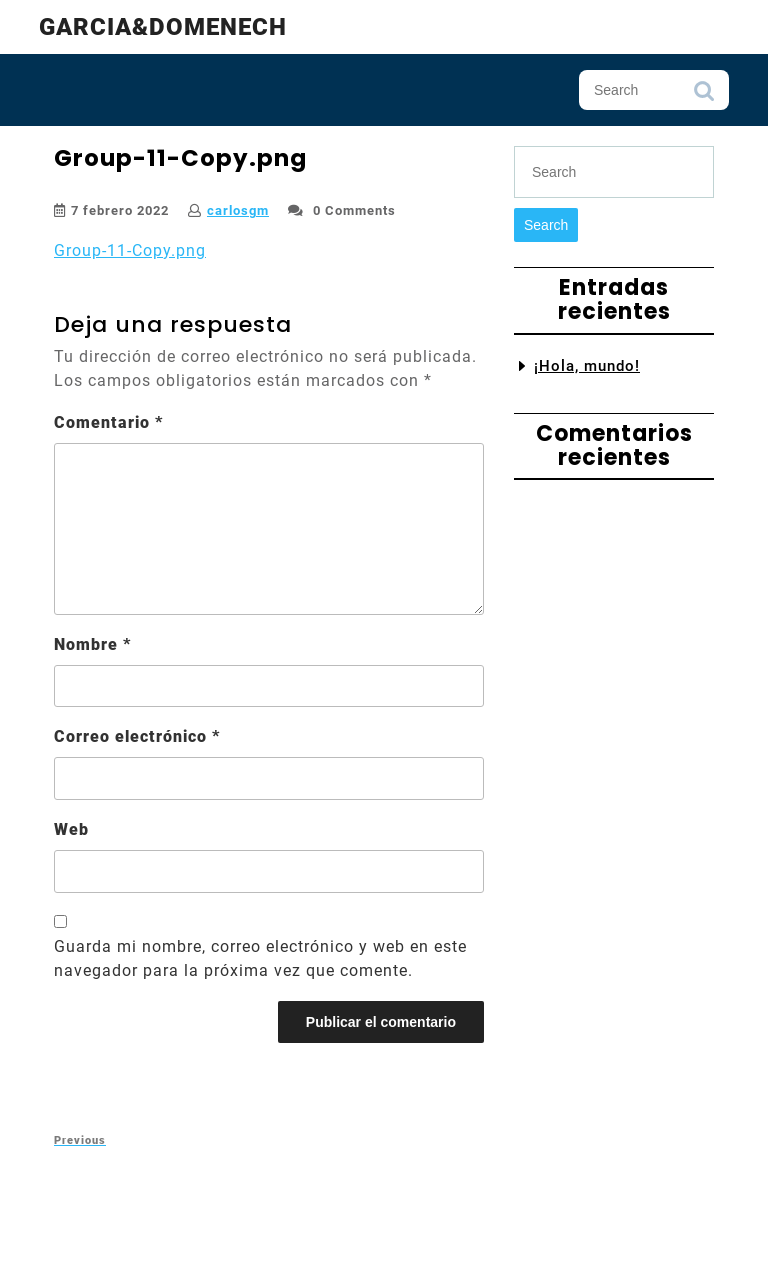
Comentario (108, 422)
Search (704, 96)
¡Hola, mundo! (587, 366)
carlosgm (238, 210)
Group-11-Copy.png (130, 250)
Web (71, 829)
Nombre (92, 644)
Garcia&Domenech (163, 27)
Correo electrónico (137, 736)
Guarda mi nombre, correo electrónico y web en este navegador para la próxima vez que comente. (260, 958)
